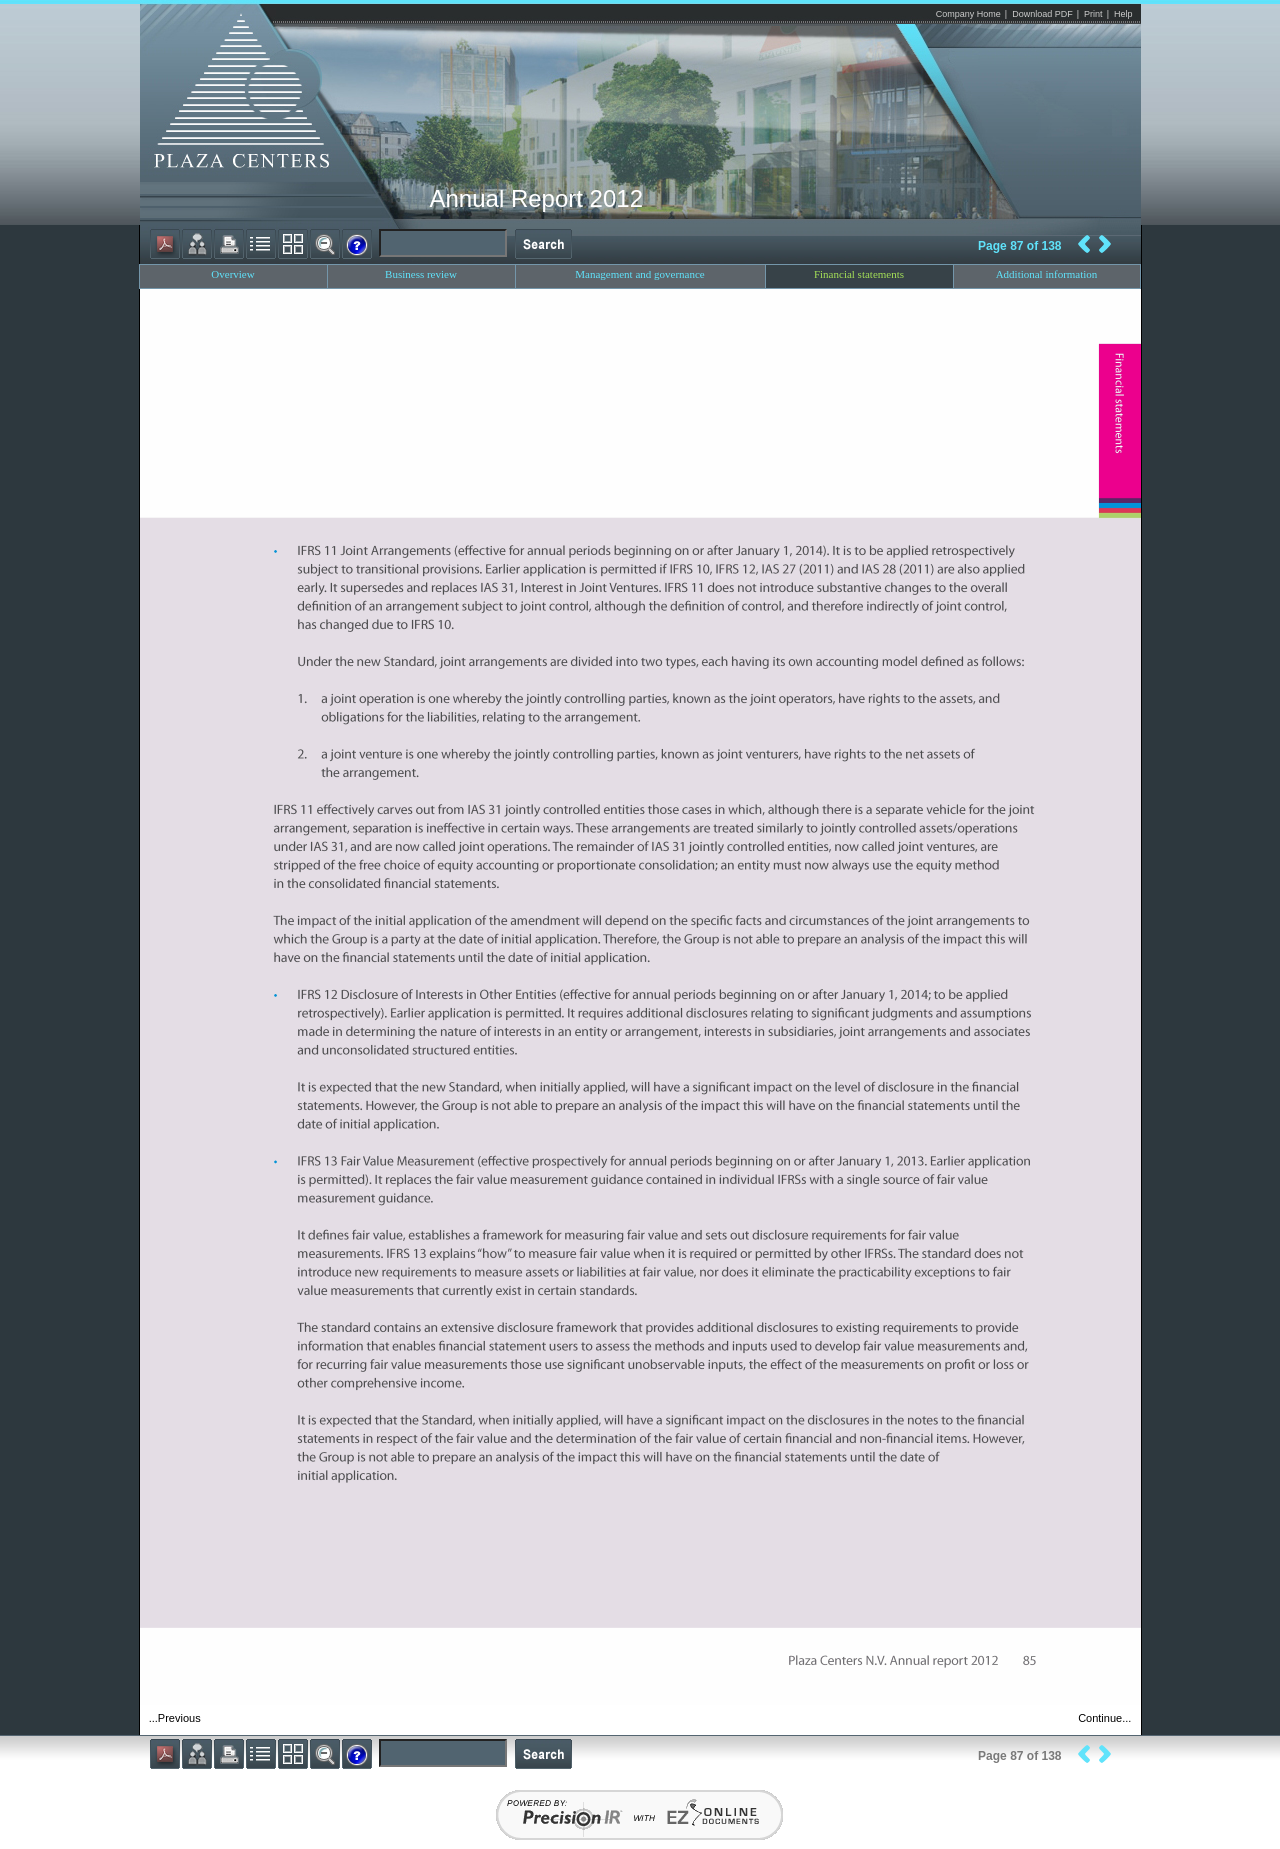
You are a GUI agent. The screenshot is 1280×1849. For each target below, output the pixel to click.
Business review (421, 274)
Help (1123, 14)
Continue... (1104, 1718)
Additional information (1047, 274)
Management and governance (640, 274)
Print (1093, 14)
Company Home (968, 14)
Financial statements (859, 274)
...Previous (175, 1718)
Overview (232, 274)
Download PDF (1042, 14)
